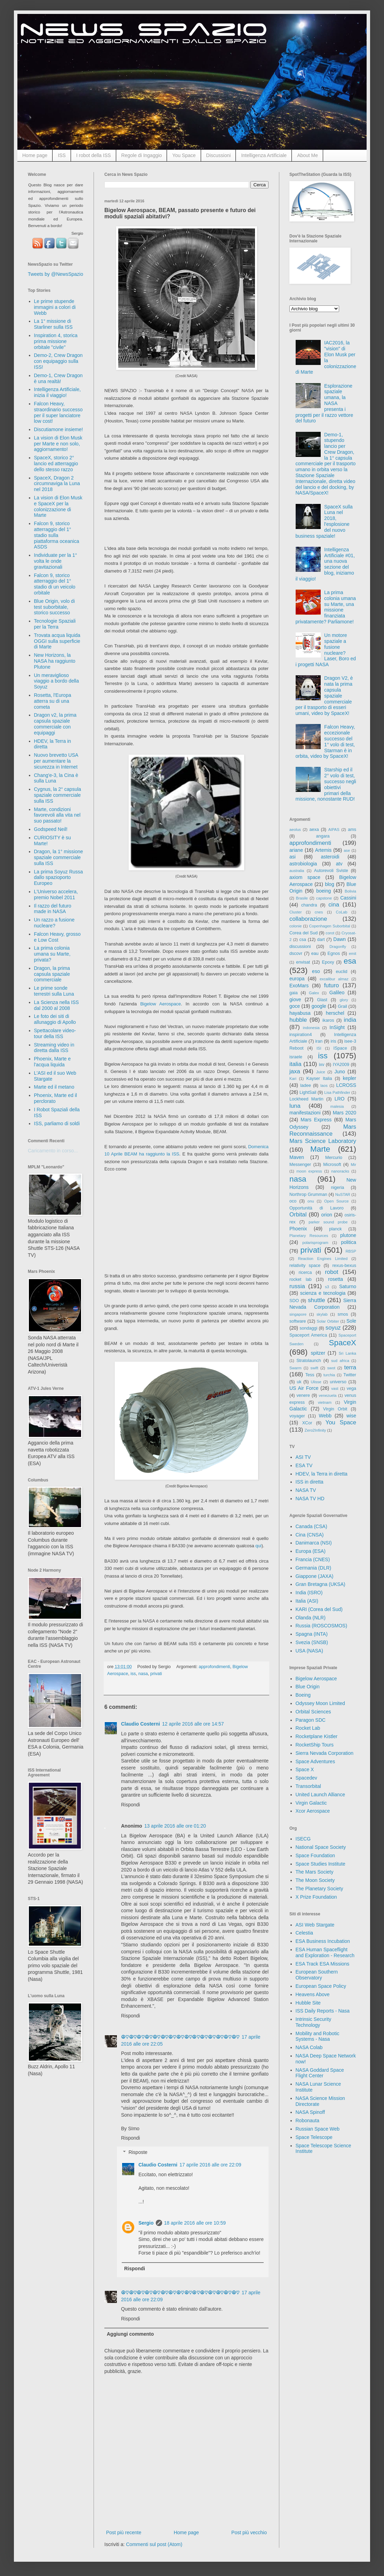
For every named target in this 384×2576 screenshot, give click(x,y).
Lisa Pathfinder (337, 1092)
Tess (309, 1374)
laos (324, 1085)
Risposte (137, 2152)
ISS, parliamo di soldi (57, 1123)
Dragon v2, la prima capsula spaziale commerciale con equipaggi (55, 723)
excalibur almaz (334, 979)
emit (352, 953)
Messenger (300, 1164)
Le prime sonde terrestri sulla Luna (54, 991)
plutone (348, 1235)
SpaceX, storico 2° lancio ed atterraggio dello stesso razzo (56, 463)
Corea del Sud (303, 933)
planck (335, 1229)
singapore (297, 1314)
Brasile (302, 898)
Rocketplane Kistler (317, 1736)
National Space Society (321, 1847)
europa (297, 978)
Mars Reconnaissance (322, 1130)
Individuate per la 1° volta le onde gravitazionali (55, 561)
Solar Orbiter (328, 1321)
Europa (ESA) (311, 1551)
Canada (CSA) (311, 1526)
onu (310, 1201)
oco (292, 1201)
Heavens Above (313, 1994)
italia (295, 1064)
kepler (349, 1078)
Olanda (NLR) (311, 1617)
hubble (298, 1020)
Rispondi (130, 1804)
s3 (327, 1287)
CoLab (341, 912)
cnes (319, 912)
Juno (339, 1071)
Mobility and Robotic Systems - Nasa (317, 2036)
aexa (314, 829)
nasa (143, 1673)
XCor (307, 1423)
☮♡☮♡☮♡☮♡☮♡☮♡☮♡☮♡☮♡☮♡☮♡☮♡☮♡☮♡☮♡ (180, 2037)
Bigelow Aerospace (160, 1003)
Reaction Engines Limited (323, 1258)
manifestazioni (305, 1112)
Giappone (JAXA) (315, 1576)
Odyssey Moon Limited (320, 1703)
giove (295, 999)
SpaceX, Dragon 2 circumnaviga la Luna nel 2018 (57, 483)
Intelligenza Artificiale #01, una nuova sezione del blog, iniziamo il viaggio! (325, 564)
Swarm (295, 1368)
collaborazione (308, 919)
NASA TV (306, 1490)
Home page (34, 155)
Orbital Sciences (313, 1711)
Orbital (297, 1214)
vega (351, 1388)
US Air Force (303, 1388)
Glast (322, 999)
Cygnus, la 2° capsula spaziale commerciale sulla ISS (57, 795)
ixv (321, 1064)
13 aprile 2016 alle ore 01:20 (175, 1826)
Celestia (304, 1933)
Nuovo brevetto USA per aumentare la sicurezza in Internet (56, 761)
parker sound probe (328, 1222)
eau (315, 953)
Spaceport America (308, 1335)
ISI (319, 1048)
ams (352, 829)
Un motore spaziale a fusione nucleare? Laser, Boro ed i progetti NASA (326, 649)
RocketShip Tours (315, 1745)
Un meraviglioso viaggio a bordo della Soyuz (56, 681)
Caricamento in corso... (53, 1150)
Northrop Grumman (308, 1194)
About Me (307, 155)
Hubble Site (308, 2003)
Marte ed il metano (54, 1087)
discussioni (300, 946)
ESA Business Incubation (323, 1941)
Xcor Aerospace (313, 1811)
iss (133, 1673)
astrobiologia (303, 863)
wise (351, 1415)
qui (258, 1545)
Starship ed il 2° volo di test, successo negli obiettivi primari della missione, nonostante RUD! (326, 784)
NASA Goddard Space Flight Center (320, 2073)
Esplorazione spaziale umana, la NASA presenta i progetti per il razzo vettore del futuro (324, 403)
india (350, 1020)
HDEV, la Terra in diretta (321, 1474)
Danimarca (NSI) (314, 1543)
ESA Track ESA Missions (323, 1964)
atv (339, 863)
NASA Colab (309, 2047)
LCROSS (346, 1085)
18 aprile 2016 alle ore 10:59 (195, 2223)
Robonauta (308, 2120)
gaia (293, 992)
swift (314, 1368)
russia (297, 1286)
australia (296, 871)
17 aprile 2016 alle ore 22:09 (210, 2165)
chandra (309, 905)
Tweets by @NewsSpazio (55, 274)
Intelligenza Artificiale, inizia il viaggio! (57, 392)
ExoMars (299, 985)
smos (343, 1314)
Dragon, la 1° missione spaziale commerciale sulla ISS (58, 857)
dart (321, 939)
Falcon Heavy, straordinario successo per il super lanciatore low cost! (58, 412)
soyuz (333, 1327)
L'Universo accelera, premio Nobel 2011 (56, 894)
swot (331, 1368)
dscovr (295, 953)
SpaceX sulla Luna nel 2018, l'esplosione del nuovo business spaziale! (324, 521)
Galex (314, 993)
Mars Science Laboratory (322, 1141)
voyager (297, 1416)
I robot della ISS (93, 155)
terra (350, 1367)
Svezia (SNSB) (312, 1642)
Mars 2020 (344, 1112)
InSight (337, 1027)
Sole (351, 1321)
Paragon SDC (311, 1720)
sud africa (340, 1361)
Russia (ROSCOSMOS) (321, 1625)
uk (299, 1381)
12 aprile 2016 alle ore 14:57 (193, 1724)
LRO (340, 1099)
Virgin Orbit (335, 1409)
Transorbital (308, 1786)
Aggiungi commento (130, 2334)
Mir (353, 1164)
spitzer (318, 1353)
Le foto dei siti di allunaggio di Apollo (55, 1019)
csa (302, 939)
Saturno (347, 1286)
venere (303, 1395)
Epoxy (328, 962)
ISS (62, 155)
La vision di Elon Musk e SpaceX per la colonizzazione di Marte (58, 506)
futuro (331, 985)
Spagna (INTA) (312, 1634)
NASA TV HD (310, 1498)
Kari (292, 1078)
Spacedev (306, 1778)
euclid (341, 971)
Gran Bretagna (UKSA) (320, 1584)
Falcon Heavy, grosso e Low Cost (57, 937)
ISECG (303, 1839)
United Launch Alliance (320, 1794)
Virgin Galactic (311, 1803)
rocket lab (300, 1279)
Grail (342, 1006)
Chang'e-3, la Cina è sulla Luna (56, 778)
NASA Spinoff (310, 2112)
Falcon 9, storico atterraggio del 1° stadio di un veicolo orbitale (54, 584)
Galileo (337, 992)
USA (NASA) (309, 1650)
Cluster (295, 912)
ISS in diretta (309, 1482)
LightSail (307, 1092)
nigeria (337, 1187)
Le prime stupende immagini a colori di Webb (55, 307)
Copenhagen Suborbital (329, 926)
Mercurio (333, 1157)
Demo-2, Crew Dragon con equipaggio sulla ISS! (58, 361)
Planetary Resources (308, 1235)
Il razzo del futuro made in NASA (52, 909)
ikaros (328, 1020)
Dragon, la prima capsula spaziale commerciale (52, 974)
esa (350, 961)
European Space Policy (321, 1986)
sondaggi (308, 1328)
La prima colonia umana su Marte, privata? (52, 954)
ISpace (340, 1048)
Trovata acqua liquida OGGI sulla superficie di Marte (57, 641)
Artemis (323, 850)
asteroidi (330, 856)
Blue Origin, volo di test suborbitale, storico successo (54, 607)
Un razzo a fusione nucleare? (54, 922)
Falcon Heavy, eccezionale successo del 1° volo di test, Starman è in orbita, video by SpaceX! (325, 741)
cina (333, 904)
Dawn (339, 939)
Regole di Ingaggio (141, 155)
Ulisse (316, 1382)
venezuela (327, 1395)
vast (334, 1388)
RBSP (351, 1251)
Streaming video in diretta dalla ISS (54, 1047)
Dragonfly (337, 946)
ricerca (305, 1272)
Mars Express (316, 1119)
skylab (322, 1314)
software (297, 1321)
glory (343, 1000)
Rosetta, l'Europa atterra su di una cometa (52, 701)
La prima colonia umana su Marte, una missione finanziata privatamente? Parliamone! (326, 607)
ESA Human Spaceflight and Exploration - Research (325, 1952)
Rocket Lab (308, 1728)
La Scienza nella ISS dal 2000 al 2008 (56, 1005)
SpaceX (342, 1342)
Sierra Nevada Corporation (325, 1753)
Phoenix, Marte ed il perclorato (55, 1098)
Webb (325, 1415)
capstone (324, 898)
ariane (296, 850)
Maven (296, 1157)
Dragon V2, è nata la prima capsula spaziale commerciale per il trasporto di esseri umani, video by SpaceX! (324, 695)
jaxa (294, 1071)
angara (322, 836)
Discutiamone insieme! (58, 429)
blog (329, 884)
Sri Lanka (347, 1353)
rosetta (335, 1279)
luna (295, 1106)
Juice (320, 1072)
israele (295, 1056)
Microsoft (332, 1164)
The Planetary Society (319, 1888)
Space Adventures (315, 1761)
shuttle (316, 1300)
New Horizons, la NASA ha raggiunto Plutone (54, 661)
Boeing (303, 1695)
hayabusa (300, 1013)
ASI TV (303, 1457)
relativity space (304, 1265)
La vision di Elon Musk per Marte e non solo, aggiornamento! (58, 443)
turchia (329, 1375)
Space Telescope (314, 2137)
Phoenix (298, 1228)
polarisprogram (315, 1242)
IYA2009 (341, 1064)
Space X (305, 1769)
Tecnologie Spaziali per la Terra (55, 624)
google (319, 1006)
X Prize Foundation (316, 1897)
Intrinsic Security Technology (313, 2022)
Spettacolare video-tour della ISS (55, 1033)
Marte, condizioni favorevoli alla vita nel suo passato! (57, 815)
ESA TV (304, 1465)
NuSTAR (342, 1194)
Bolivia (350, 891)
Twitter (349, 1374)
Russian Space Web (318, 2129)
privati (156, 1673)
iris (333, 1041)
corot (330, 933)
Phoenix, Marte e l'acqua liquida (52, 1061)
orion (326, 1214)
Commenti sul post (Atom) (154, 2544)
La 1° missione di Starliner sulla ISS (53, 324)
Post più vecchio (249, 2532)
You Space (183, 155)
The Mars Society (315, 1872)
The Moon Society (315, 1880)
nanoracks (340, 1171)
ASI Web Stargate (315, 1925)
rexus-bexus (344, 1265)
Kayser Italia (319, 1078)
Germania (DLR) (313, 1568)
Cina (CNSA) (310, 1535)
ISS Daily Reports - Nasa (323, 2011)
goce (294, 1006)
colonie (295, 926)
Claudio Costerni (140, 1724)
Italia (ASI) (307, 1601)
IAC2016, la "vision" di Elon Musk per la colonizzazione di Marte (326, 357)
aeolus (295, 829)
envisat (303, 962)
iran (318, 1041)
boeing (323, 891)
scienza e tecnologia (323, 1293)
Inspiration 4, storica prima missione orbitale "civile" (56, 341)
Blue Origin (308, 1686)
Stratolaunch (308, 1360)
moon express (309, 1171)
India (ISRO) (309, 1592)
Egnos (333, 953)
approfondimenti (214, 1666)
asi (292, 856)
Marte (320, 1149)
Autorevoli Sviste (331, 870)
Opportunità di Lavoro (316, 1208)
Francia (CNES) (313, 1559)
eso (316, 971)
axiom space (304, 877)
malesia (337, 1106)
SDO (294, 1300)
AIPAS (333, 829)
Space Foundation (315, 1855)
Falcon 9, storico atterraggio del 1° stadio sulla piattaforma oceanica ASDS (56, 535)
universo (338, 1381)
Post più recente (123, 2532)
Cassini (348, 898)
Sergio (146, 2223)
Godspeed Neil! (51, 829)
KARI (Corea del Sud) (319, 1609)
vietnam (324, 1402)
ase (347, 850)
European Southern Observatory (317, 1974)
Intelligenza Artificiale (264, 155)
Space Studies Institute (320, 1864)
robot (331, 1272)
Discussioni (218, 155)
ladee (305, 1085)
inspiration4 (300, 1034)
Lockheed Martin (306, 1099)
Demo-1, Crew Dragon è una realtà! (58, 378)
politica (348, 1242)
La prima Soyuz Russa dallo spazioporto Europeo (58, 877)
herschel (335, 1013)
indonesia (311, 1028)
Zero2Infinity (315, 1430)
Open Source (336, 1201)
